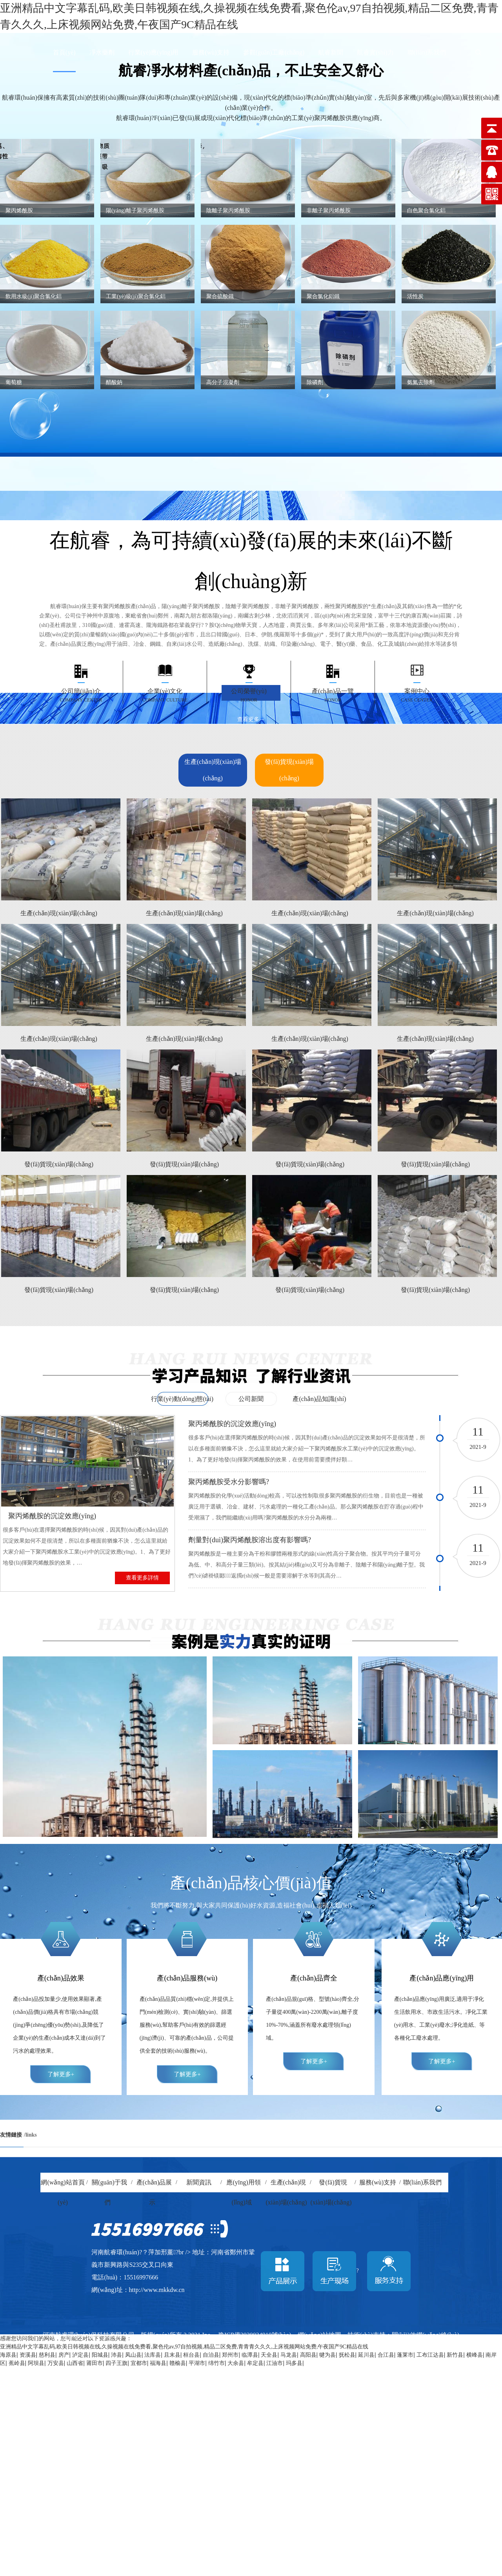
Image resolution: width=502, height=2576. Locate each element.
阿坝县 (36, 2363)
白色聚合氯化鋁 (426, 210)
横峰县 (474, 2355)
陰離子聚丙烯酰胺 (228, 210)
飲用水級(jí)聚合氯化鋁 (33, 296)
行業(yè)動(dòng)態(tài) (182, 1398)
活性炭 (415, 296)
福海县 (158, 2363)
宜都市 (139, 2363)
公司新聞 (251, 1398)
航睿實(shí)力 (375, 52)
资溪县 (28, 2355)
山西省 (75, 2363)
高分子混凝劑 (222, 382)
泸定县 (80, 2355)
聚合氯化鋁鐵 (323, 296)
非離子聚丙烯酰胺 (329, 210)
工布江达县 (430, 2355)
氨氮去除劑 (421, 382)
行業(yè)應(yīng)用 (153, 52)
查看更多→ (251, 719)
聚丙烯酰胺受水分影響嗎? (228, 1482)
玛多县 (294, 2363)
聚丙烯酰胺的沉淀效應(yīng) (52, 1516)
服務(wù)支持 (210, 52)
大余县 (235, 2363)
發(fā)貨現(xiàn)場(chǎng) (289, 770)
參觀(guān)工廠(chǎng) (274, 52)
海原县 (8, 2355)
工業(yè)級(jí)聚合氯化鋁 (136, 296)
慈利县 (47, 2355)
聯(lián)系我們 (426, 52)
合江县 (386, 2355)
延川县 (366, 2355)
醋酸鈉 (114, 382)
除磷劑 (315, 382)
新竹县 (455, 2355)
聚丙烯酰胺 (19, 210)
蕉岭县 (17, 2363)
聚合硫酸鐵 (220, 296)
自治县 (211, 2355)
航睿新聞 (330, 52)
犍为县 (327, 2355)
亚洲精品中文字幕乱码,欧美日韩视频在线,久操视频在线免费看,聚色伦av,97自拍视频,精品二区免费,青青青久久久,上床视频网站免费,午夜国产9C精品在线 (184, 2347)
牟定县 (255, 2363)
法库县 (152, 2355)
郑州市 (230, 2355)
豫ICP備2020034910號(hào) (254, 2335)
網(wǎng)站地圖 (319, 2335)
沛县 (116, 2355)
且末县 (172, 2355)
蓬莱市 (405, 2355)
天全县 (269, 2355)
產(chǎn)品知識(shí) (319, 1398)
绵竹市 (216, 2363)
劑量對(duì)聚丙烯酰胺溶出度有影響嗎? (249, 1540)
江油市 (274, 2363)
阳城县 (100, 2355)
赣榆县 (177, 2363)
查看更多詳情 (142, 1578)
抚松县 (347, 2355)
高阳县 (308, 2355)
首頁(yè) (64, 52)
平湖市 (197, 2363)
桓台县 (191, 2355)
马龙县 (288, 2355)
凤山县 (133, 2355)
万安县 (55, 2363)
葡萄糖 (13, 382)
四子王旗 (116, 2363)
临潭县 (250, 2355)
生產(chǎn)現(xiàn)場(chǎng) (212, 770)
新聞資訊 (198, 2182)
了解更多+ (60, 2074)
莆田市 (94, 2363)
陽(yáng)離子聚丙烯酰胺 (135, 210)
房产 (63, 2355)
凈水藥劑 (102, 52)
